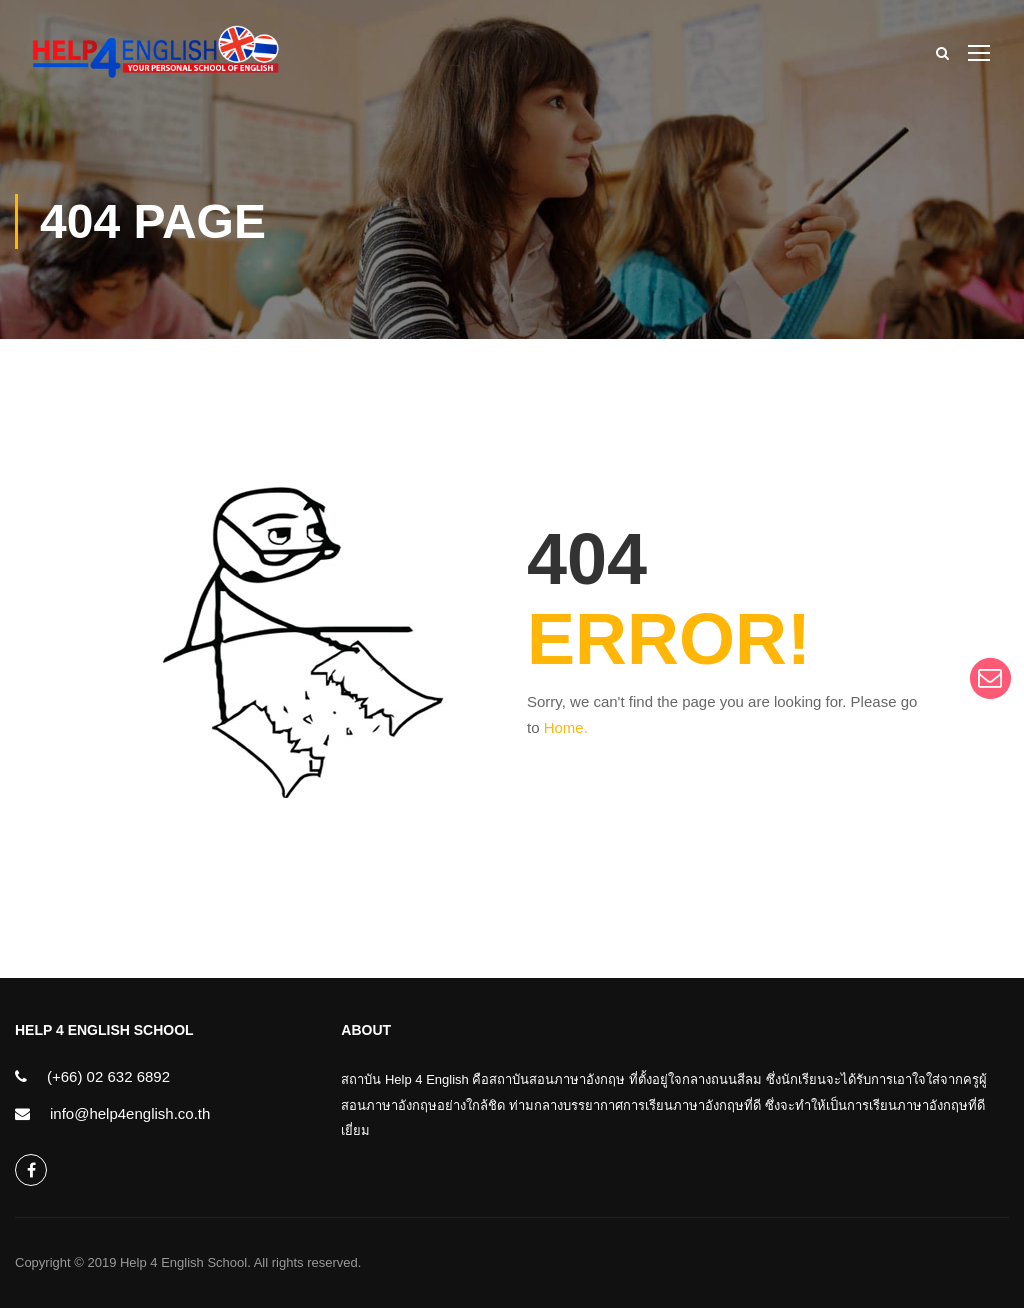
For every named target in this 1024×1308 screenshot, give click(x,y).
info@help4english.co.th (130, 1113)
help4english (31, 1170)
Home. (566, 727)
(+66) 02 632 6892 (108, 1076)
